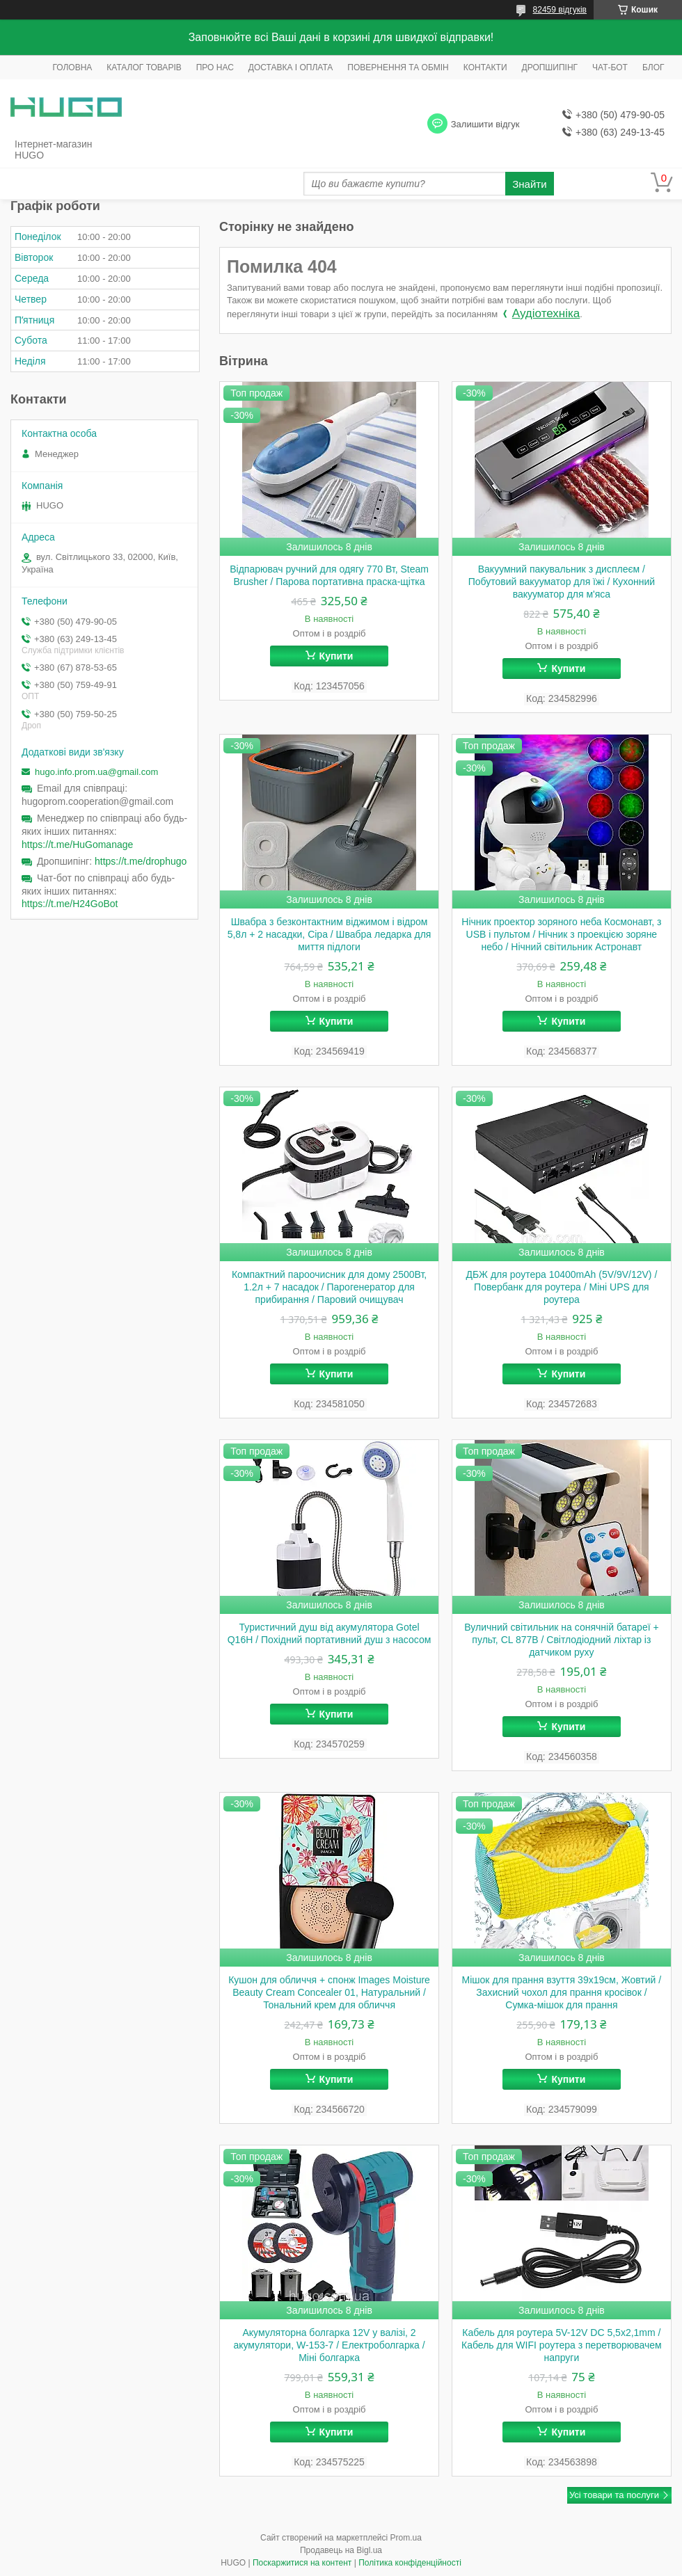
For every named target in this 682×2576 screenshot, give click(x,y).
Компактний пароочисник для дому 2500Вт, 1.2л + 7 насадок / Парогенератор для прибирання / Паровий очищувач (329, 1287)
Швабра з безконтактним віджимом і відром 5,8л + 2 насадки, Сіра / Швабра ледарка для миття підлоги (329, 934)
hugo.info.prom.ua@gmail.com (96, 772)
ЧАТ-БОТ (610, 67)
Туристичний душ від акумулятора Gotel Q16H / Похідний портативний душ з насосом (329, 1633)
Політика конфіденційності (409, 2563)
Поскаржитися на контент (302, 2563)
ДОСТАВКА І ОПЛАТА (290, 67)
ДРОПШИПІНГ (550, 67)
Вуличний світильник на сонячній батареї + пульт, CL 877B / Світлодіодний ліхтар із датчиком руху (561, 1640)
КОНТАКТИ (485, 67)
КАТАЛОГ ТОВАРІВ (143, 67)
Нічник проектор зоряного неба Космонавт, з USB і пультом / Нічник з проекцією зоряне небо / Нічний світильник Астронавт (561, 934)
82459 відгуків (560, 10)
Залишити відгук (485, 124)
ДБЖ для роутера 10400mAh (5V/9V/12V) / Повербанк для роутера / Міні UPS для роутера (561, 1287)
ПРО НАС (215, 67)
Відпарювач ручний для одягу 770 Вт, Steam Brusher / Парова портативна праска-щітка (329, 575)
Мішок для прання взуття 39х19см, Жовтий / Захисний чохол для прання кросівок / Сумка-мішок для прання (562, 1992)
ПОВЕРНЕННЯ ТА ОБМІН (397, 67)
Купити (336, 656)
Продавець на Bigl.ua (341, 2550)
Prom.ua (406, 2538)
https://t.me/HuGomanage (77, 844)
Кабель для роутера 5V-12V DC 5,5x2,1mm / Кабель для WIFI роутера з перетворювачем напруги (561, 2345)
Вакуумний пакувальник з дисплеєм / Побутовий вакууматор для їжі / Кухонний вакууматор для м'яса (561, 581)
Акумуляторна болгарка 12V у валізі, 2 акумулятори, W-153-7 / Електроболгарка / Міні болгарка (329, 2345)
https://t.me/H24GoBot (70, 903)
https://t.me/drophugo (141, 861)
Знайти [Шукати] (529, 184)
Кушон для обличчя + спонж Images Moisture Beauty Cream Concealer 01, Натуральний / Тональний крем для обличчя (329, 1992)
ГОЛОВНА (72, 67)
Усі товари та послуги (614, 2495)
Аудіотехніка (546, 313)
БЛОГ (653, 67)
